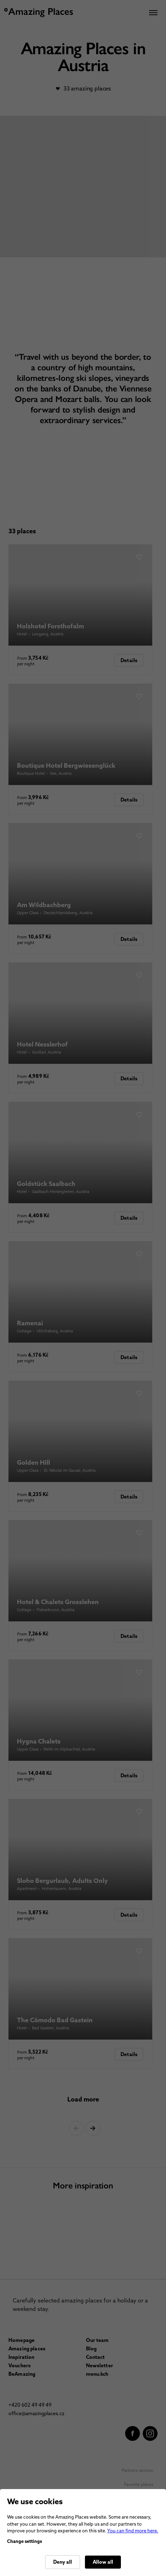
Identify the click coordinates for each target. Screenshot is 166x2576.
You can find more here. (132, 2531)
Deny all (62, 2562)
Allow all (103, 2562)
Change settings (24, 2541)
